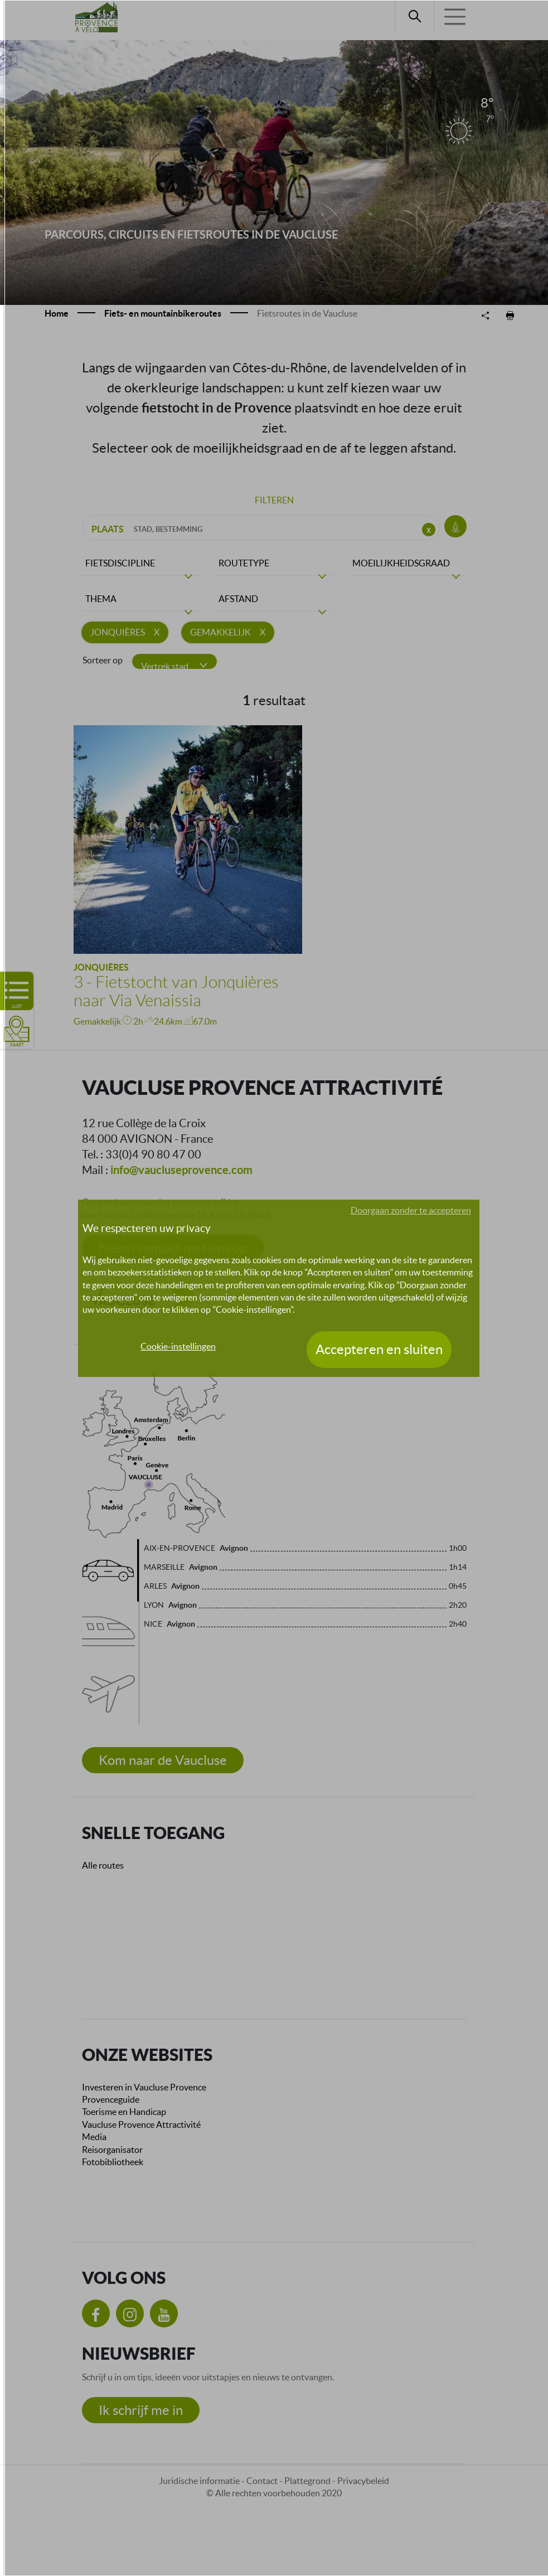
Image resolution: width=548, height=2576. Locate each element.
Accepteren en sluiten (379, 1349)
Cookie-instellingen (178, 1346)
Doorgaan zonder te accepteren (411, 1210)
